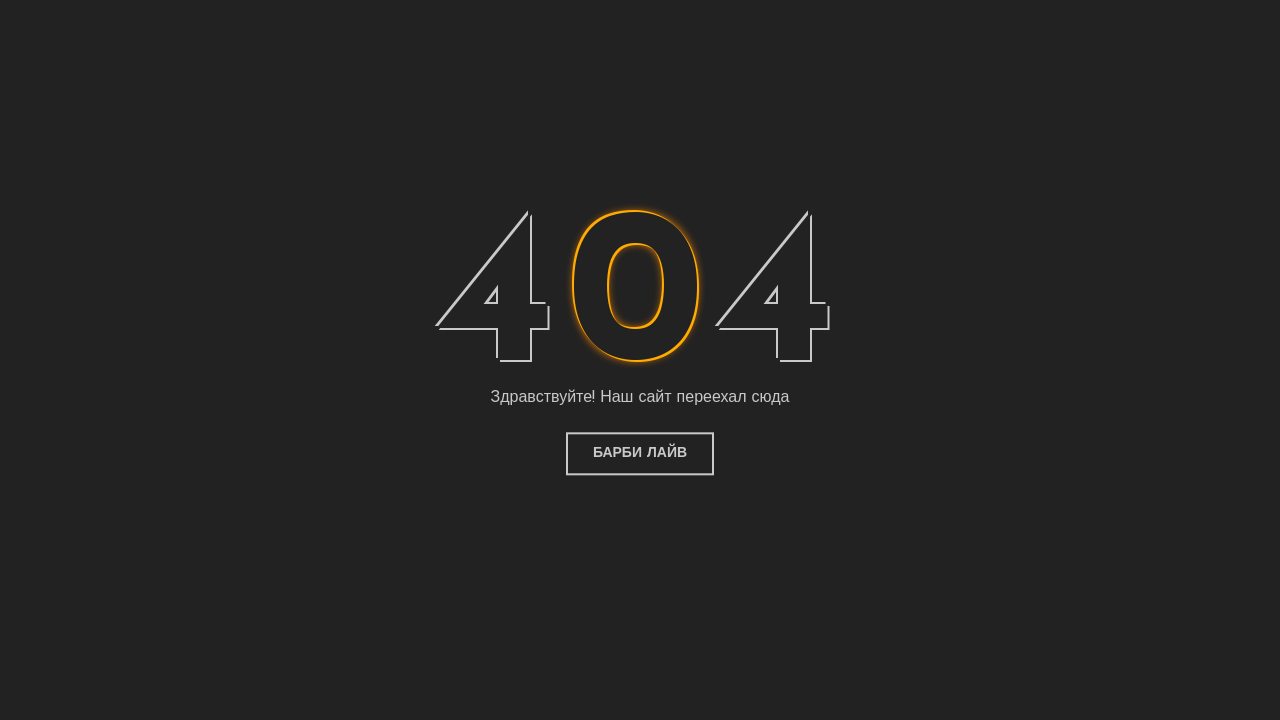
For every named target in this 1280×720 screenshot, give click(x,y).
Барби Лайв (640, 453)
